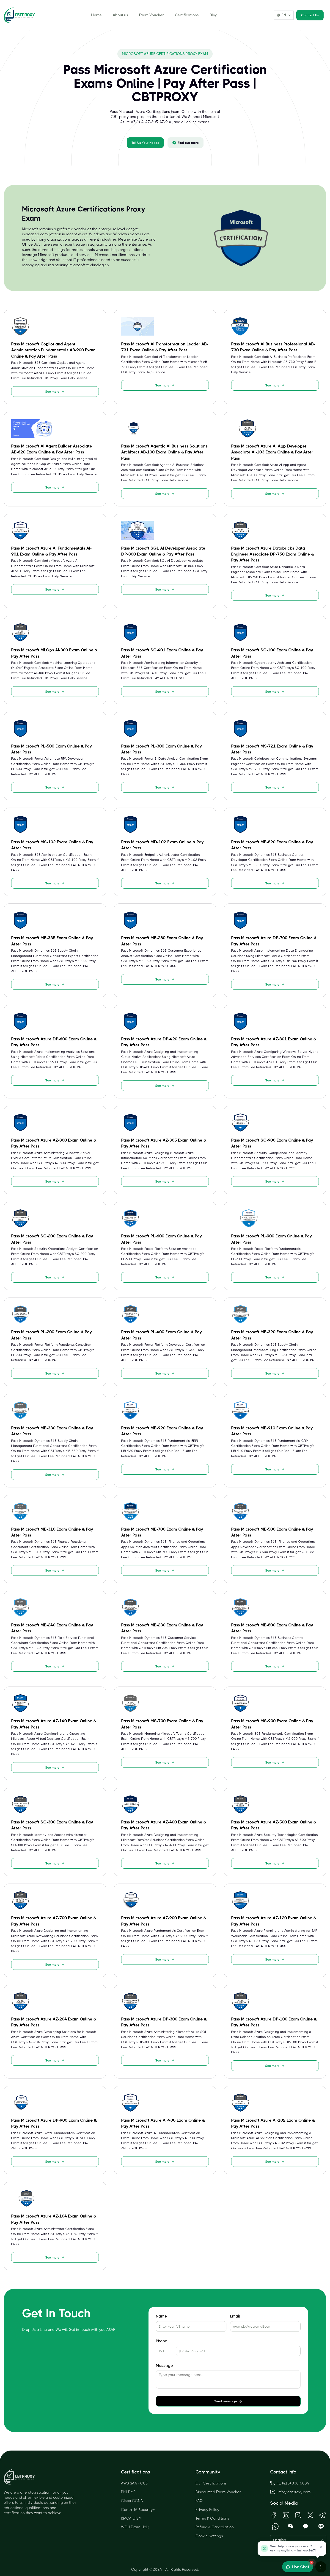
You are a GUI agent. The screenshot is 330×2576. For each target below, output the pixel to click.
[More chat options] (320, 2566)
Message (164, 2366)
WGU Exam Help (135, 2527)
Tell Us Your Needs (145, 143)
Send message (228, 2401)
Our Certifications (211, 2483)
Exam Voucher (151, 15)
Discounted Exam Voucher (218, 2492)
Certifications (187, 15)
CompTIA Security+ (138, 2509)
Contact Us (310, 15)
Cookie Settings (209, 2536)
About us (120, 15)
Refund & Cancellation (214, 2527)
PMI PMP (128, 2492)
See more (55, 391)
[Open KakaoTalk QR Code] (305, 2526)
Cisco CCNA (132, 2500)
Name (161, 2316)
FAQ (199, 2500)
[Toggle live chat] (297, 2566)
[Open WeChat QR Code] (290, 2526)
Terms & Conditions (212, 2518)
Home (96, 15)
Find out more (185, 143)
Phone (161, 2341)
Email (235, 2316)
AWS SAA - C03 (134, 2483)
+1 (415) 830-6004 (289, 2483)
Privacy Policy (207, 2509)
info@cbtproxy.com (294, 2492)
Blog (213, 15)
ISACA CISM (131, 2518)
